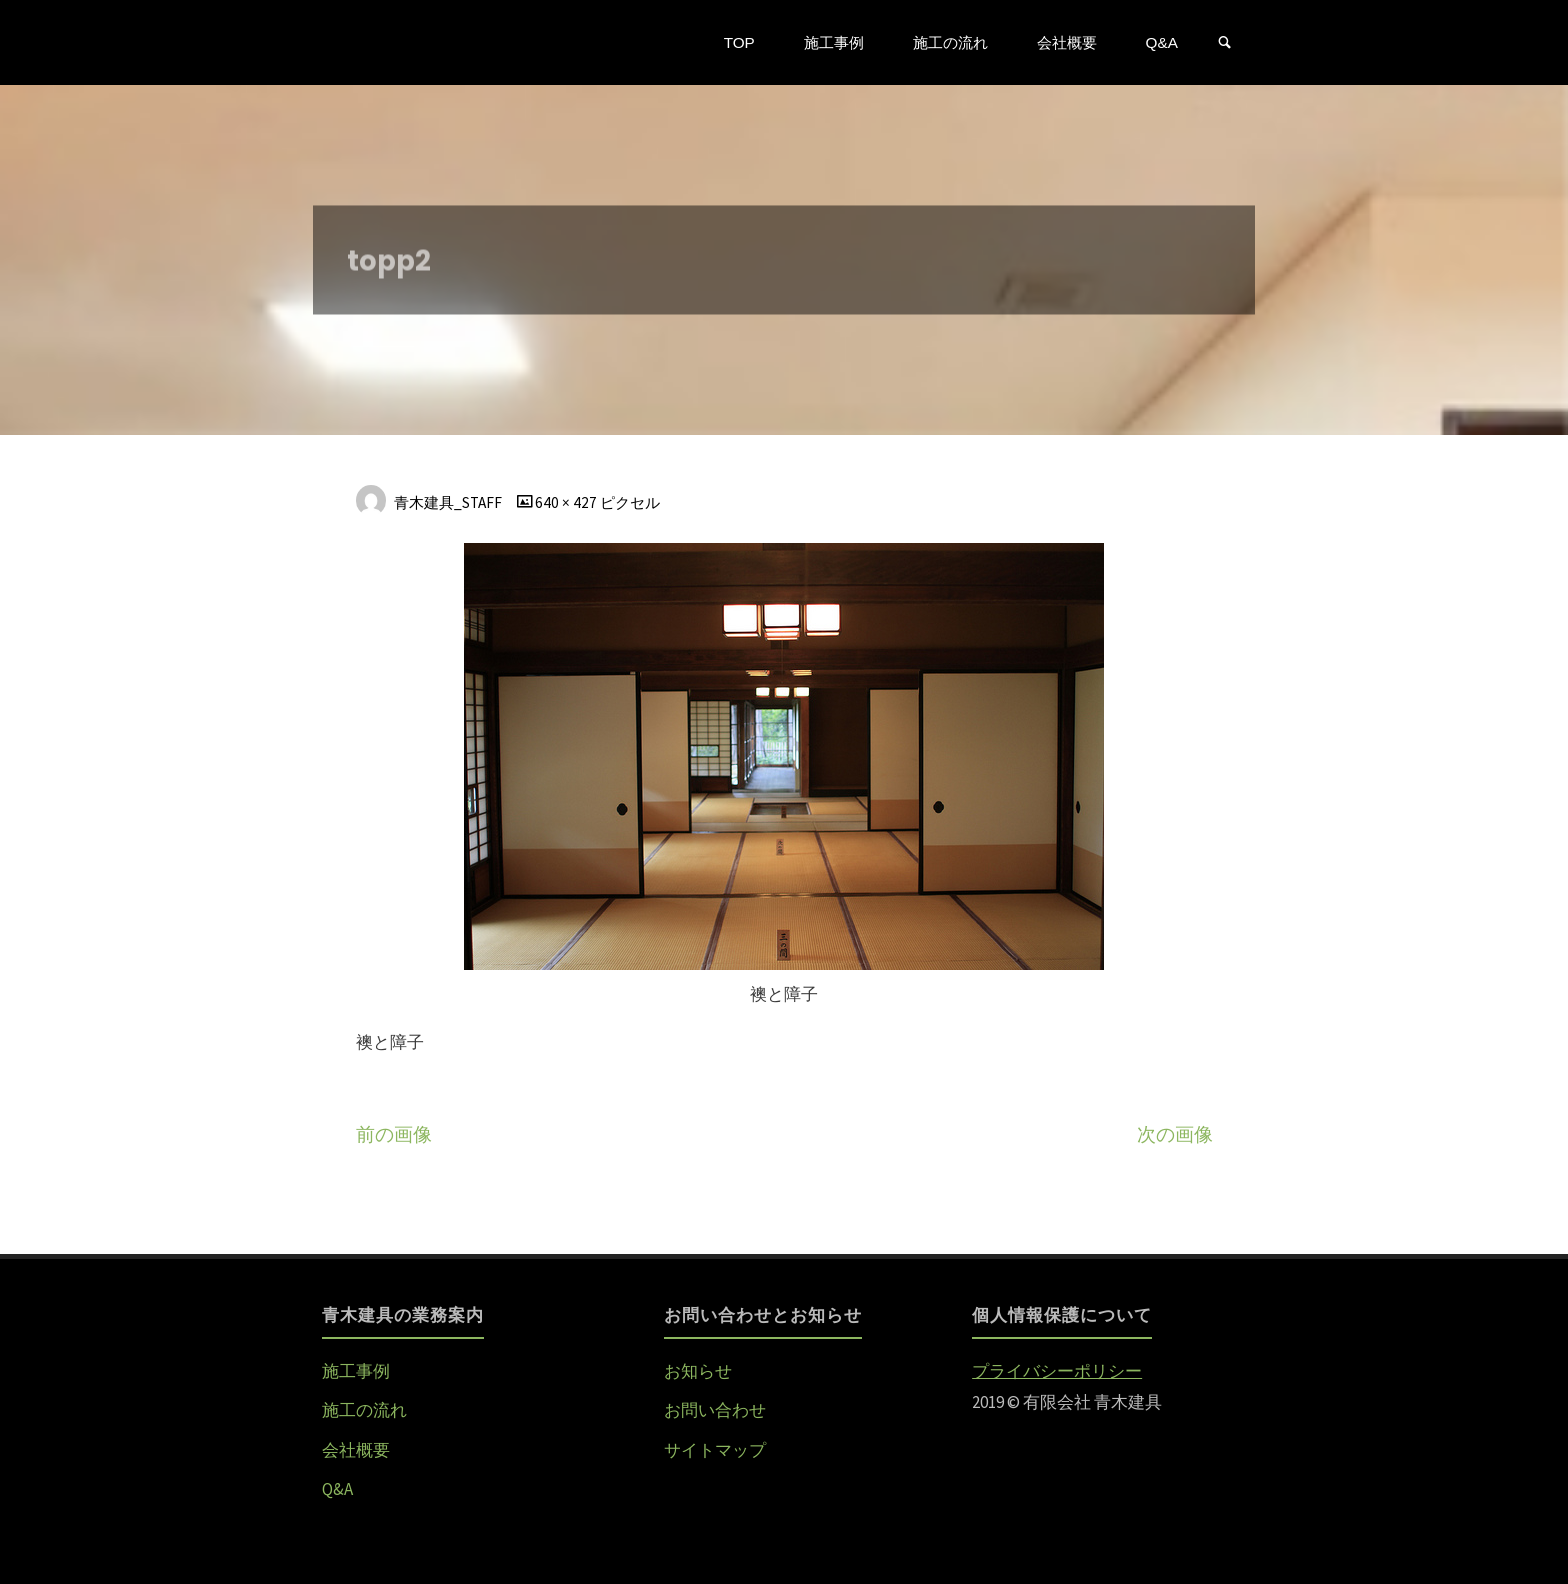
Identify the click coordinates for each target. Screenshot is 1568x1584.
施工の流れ (364, 1410)
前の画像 (394, 1134)
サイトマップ (715, 1450)
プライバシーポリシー (1057, 1371)
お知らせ (698, 1371)
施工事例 (356, 1371)
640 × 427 (567, 502)
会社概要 (356, 1450)
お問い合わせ (715, 1410)
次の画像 (1175, 1134)
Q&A (337, 1489)
